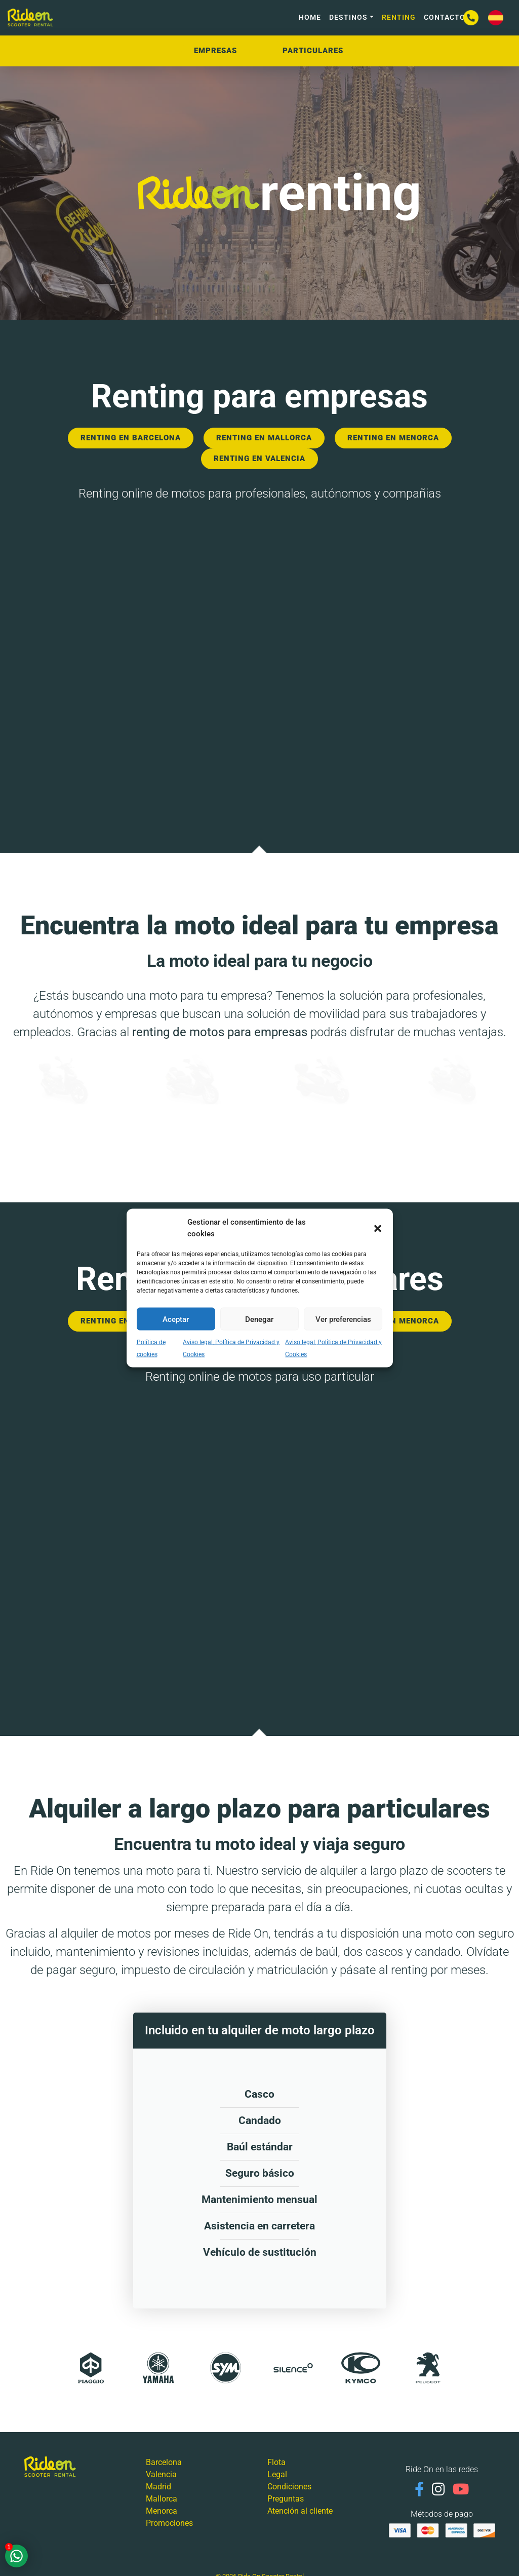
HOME (310, 17)
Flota (276, 2462)
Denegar (259, 1318)
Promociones (169, 2523)
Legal (277, 2474)
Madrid (158, 2486)
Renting (399, 17)
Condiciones (289, 2486)
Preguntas (285, 2499)
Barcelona (164, 2462)
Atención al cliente (300, 2511)
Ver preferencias (343, 1318)
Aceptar (176, 1318)
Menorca (161, 2511)
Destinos (348, 17)
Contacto (444, 17)
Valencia (161, 2474)
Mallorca (161, 2499)
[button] (378, 1228)
